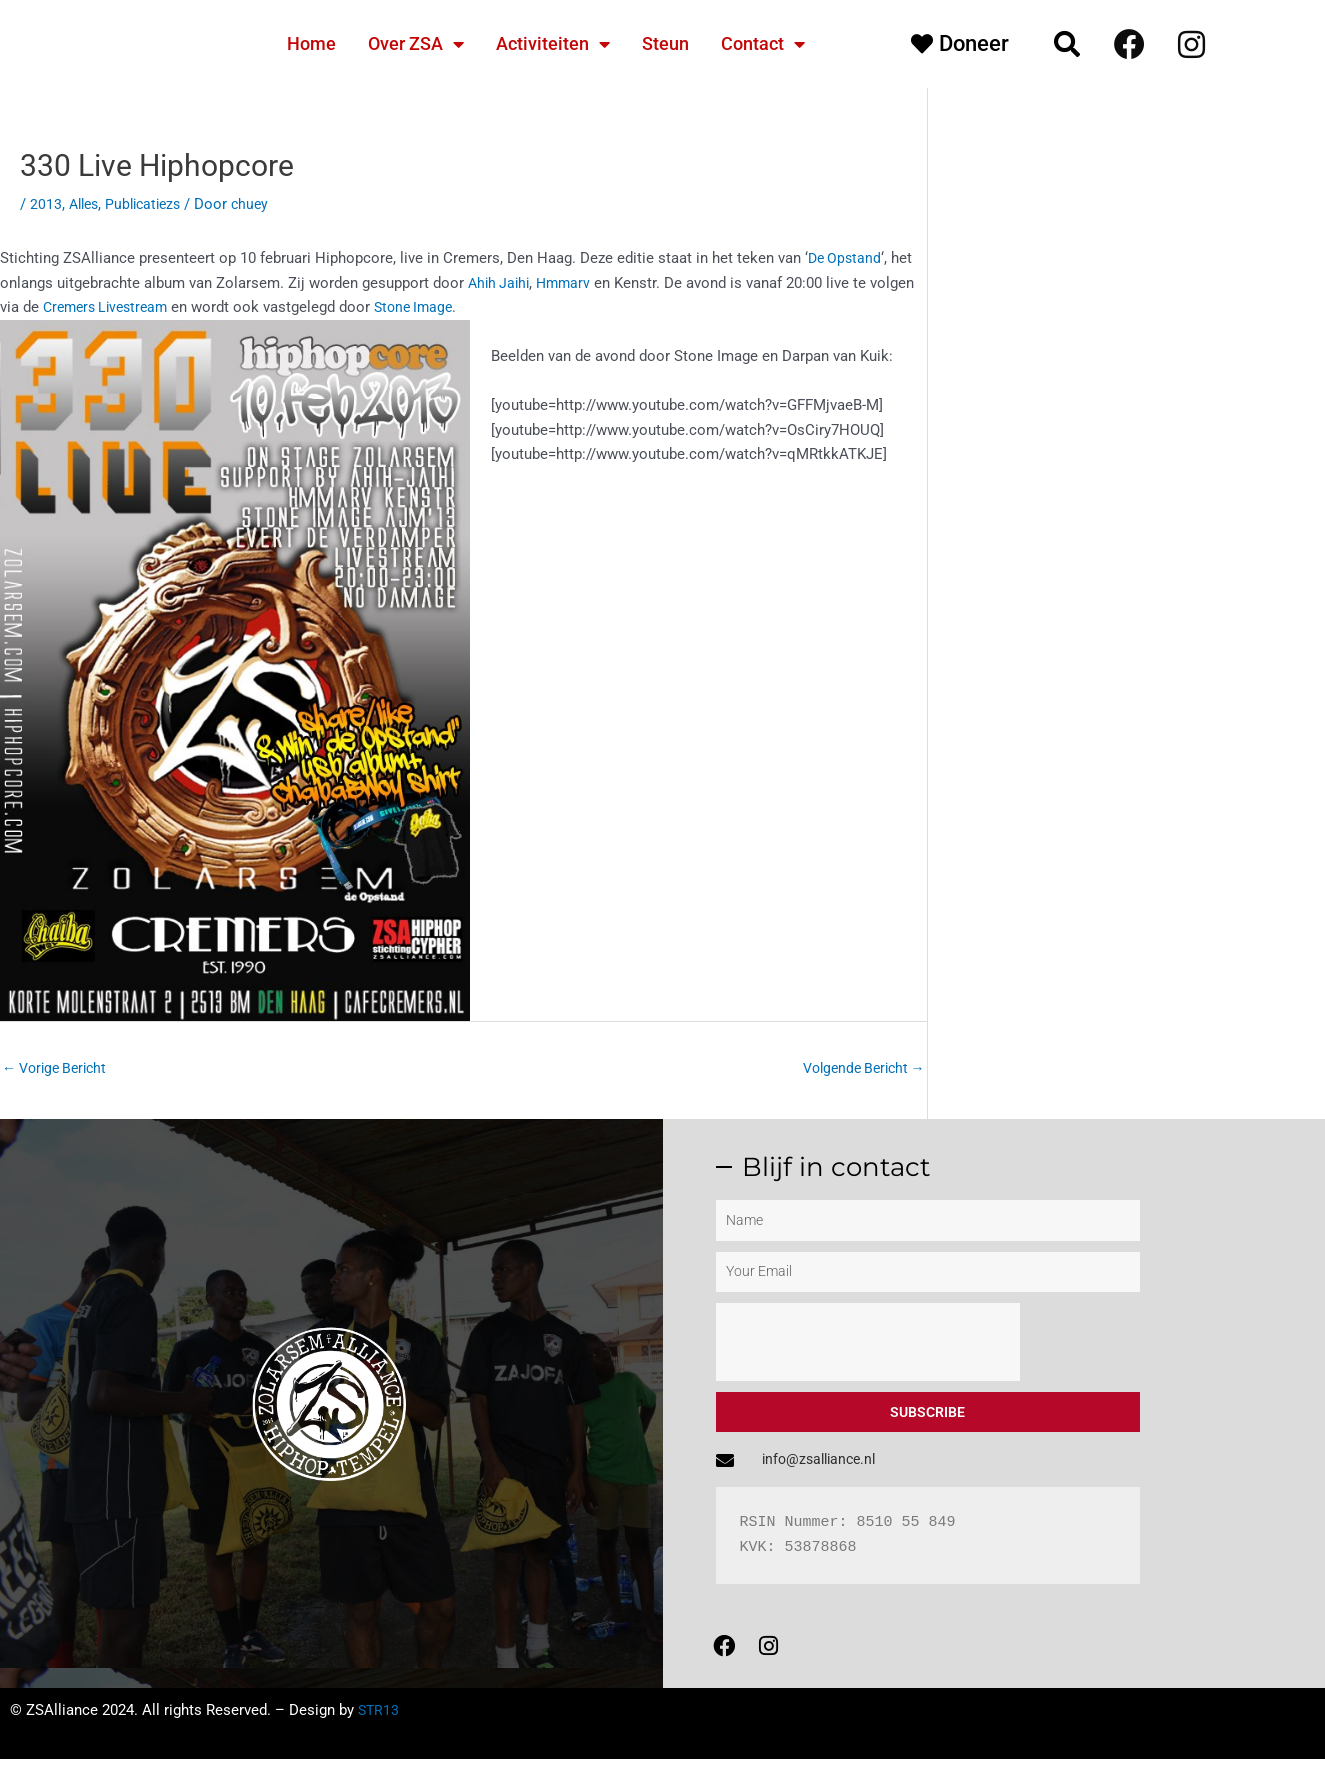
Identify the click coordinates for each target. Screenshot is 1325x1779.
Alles (86, 204)
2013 (46, 204)
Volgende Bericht (858, 1069)
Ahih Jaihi (501, 283)
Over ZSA (416, 44)
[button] (1067, 44)
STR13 (379, 1730)
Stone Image (427, 307)
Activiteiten (553, 44)
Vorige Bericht (59, 1069)
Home (311, 43)
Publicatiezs (150, 204)
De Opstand (846, 258)
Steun (665, 43)
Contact (763, 44)
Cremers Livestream (110, 307)
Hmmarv (569, 283)
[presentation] (868, 1345)
